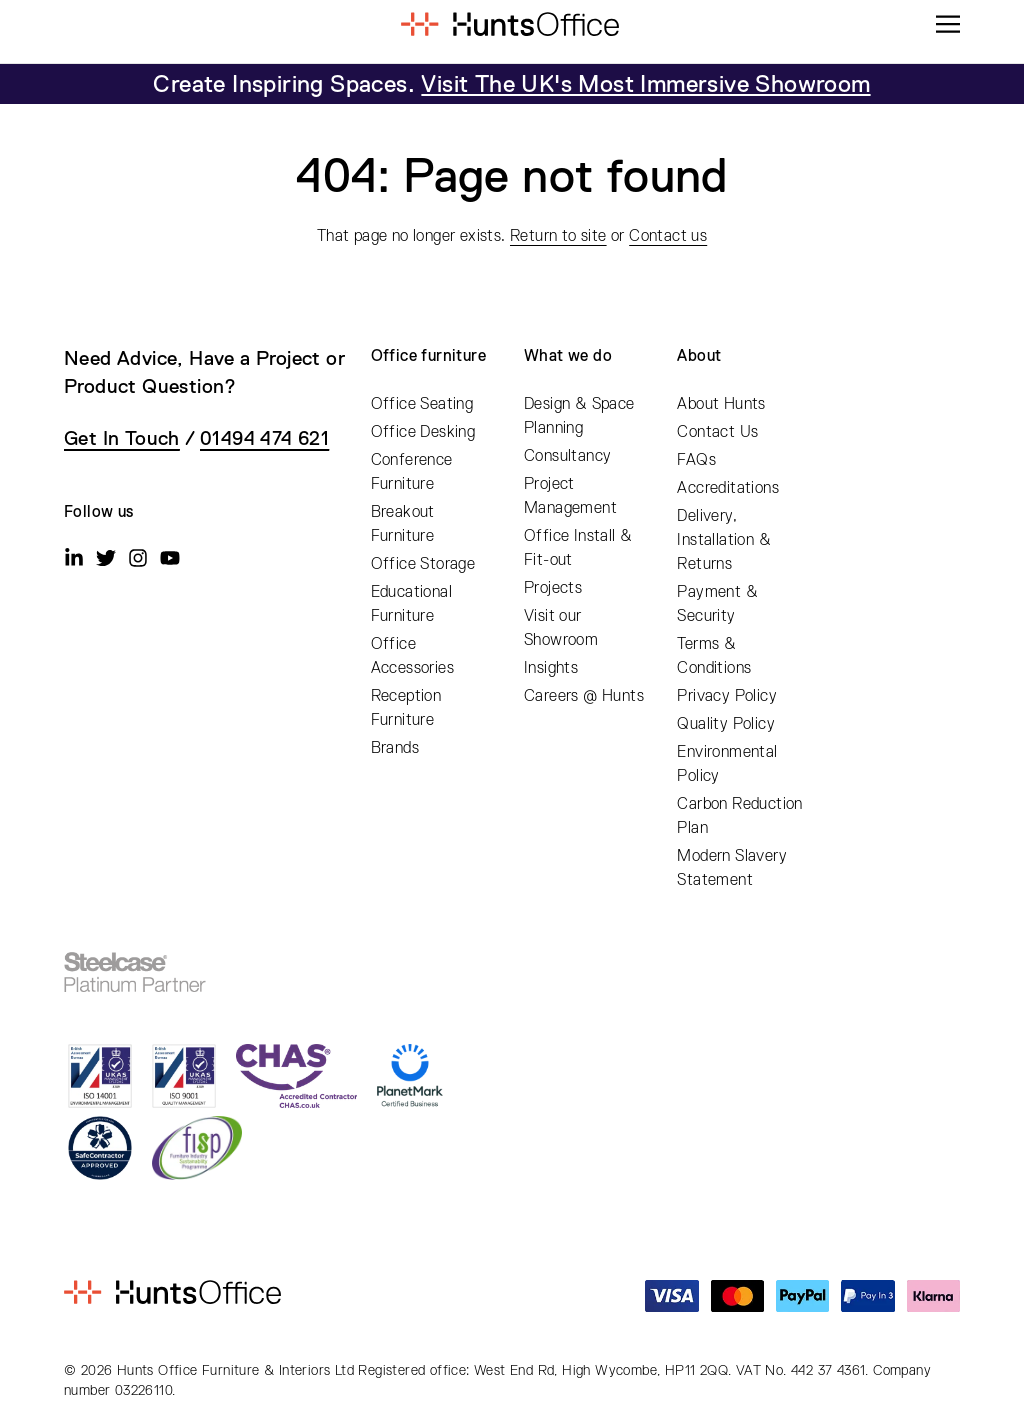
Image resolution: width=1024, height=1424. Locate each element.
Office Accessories (412, 656)
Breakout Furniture (403, 524)
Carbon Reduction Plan (739, 816)
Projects (553, 588)
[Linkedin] (74, 558)
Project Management (570, 496)
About (699, 356)
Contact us (668, 236)
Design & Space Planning (579, 416)
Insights (551, 668)
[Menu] (948, 24)
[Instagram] (138, 558)
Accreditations (728, 488)
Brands (395, 748)
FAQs (696, 460)
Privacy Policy (727, 696)
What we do (568, 356)
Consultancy (567, 456)
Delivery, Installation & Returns (724, 540)
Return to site (558, 236)
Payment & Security (717, 604)
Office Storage (423, 564)
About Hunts (721, 404)
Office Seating (422, 404)
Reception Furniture (406, 708)
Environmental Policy (727, 764)
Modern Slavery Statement (732, 868)
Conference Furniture (412, 472)
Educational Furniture (411, 604)
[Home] (509, 24)
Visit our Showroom (561, 628)
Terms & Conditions (714, 656)
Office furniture (428, 356)
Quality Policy (726, 724)
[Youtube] (170, 558)
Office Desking (423, 432)
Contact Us (717, 432)
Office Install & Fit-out (578, 548)
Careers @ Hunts (584, 696)
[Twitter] (106, 558)
